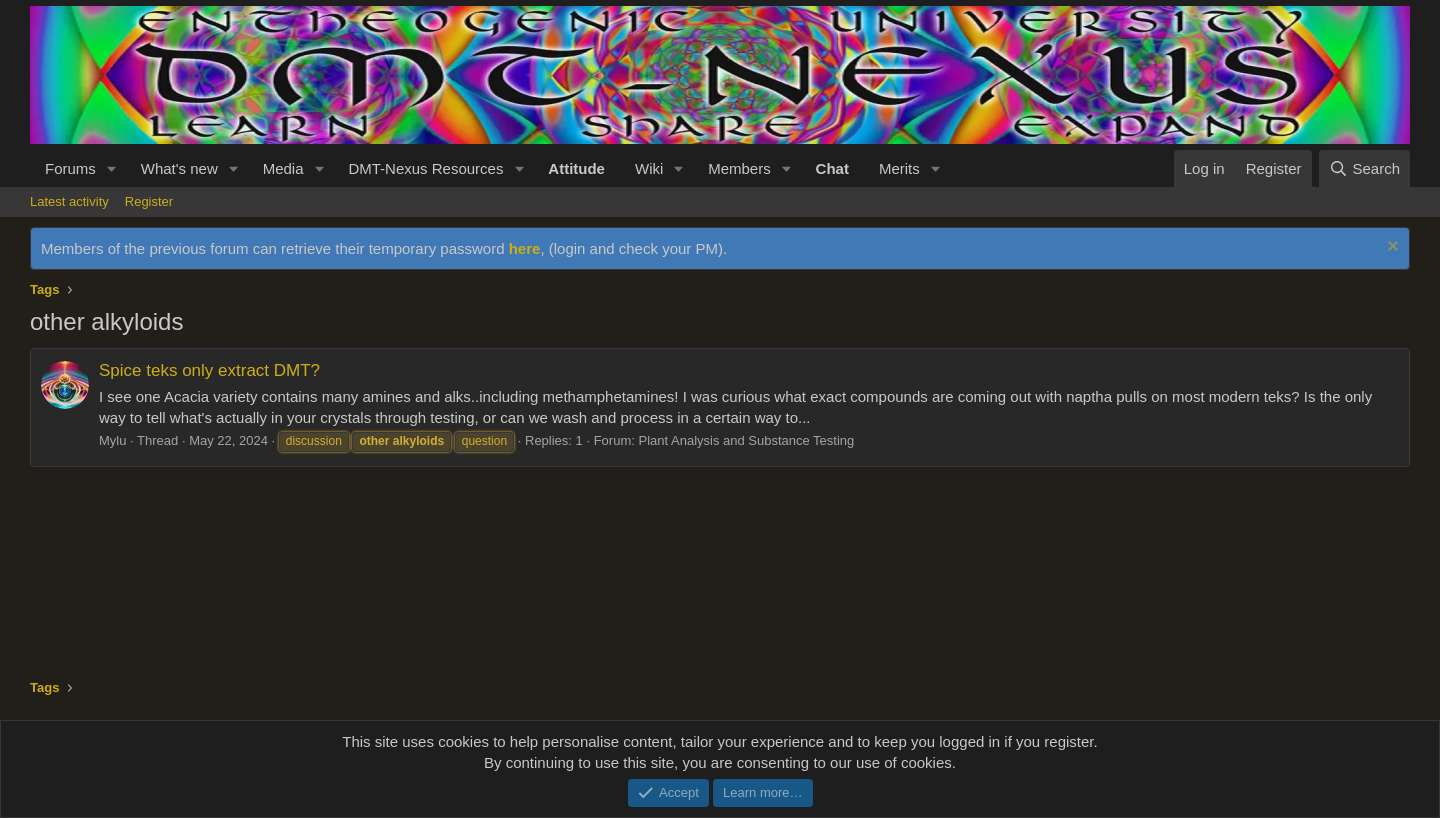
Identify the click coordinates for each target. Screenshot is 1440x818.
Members (739, 168)
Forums (70, 168)
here (525, 248)
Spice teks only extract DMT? (209, 370)
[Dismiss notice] (1390, 248)
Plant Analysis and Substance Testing (746, 440)
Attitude (576, 168)
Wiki (649, 168)
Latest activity (69, 201)
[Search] (1364, 168)
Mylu (112, 440)
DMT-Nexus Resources (425, 168)
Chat (832, 168)
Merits (899, 168)
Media (283, 168)
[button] (112, 168)
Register (149, 201)
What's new (179, 168)
